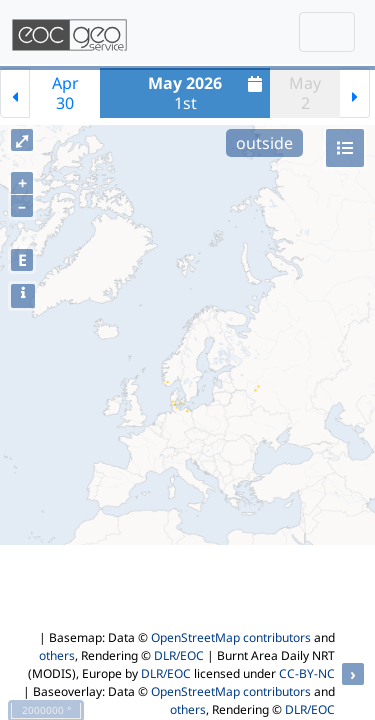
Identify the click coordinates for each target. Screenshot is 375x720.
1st (207, 93)
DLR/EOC (179, 655)
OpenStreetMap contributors (231, 637)
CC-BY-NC (307, 673)
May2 (305, 93)
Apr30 (65, 93)
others (57, 655)
